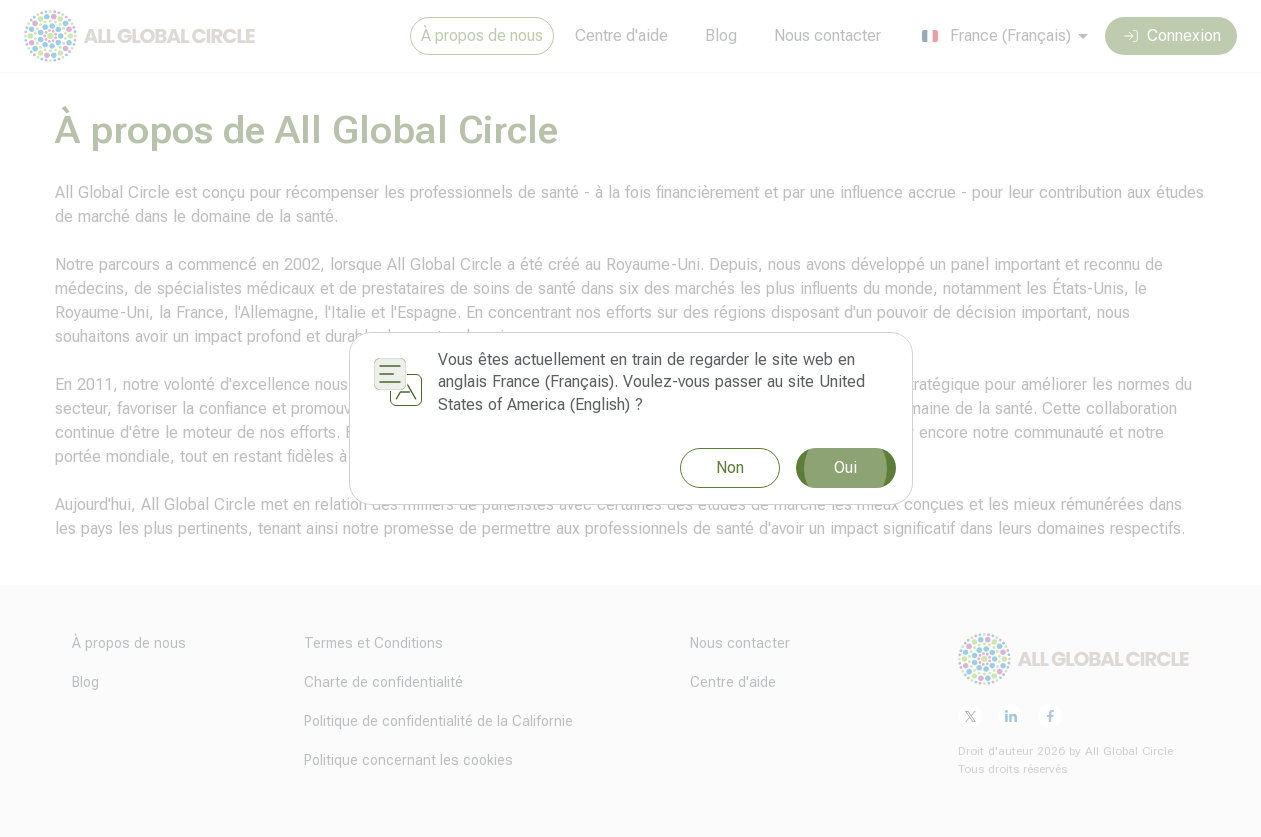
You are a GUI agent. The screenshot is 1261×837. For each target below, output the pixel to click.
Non (730, 467)
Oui (846, 468)
